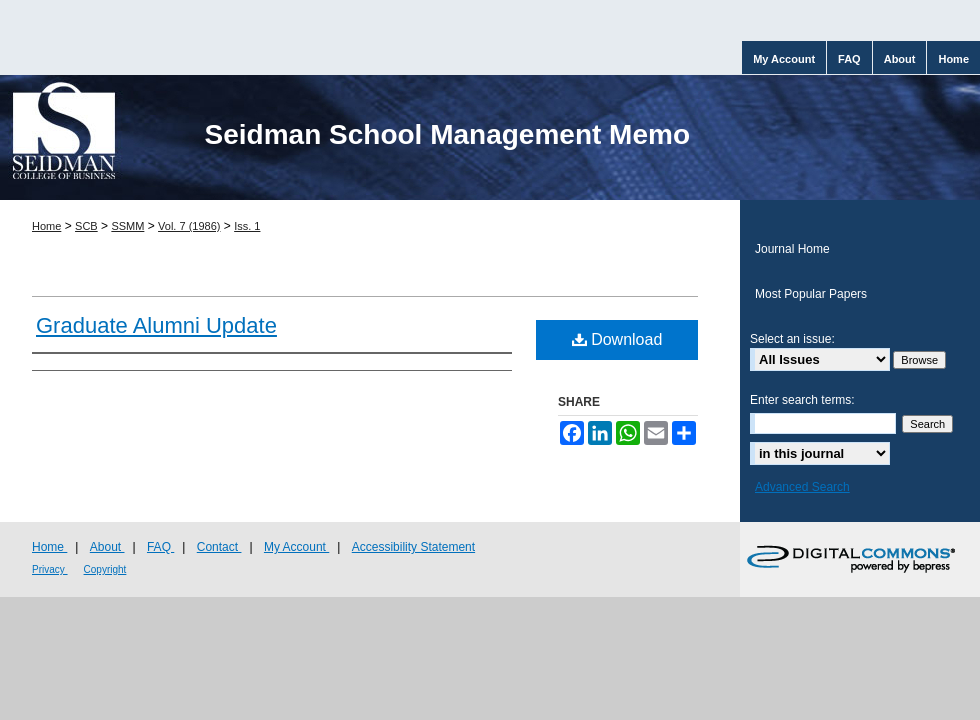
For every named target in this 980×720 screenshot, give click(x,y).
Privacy (50, 569)
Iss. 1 (247, 226)
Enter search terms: (802, 400)
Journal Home (792, 249)
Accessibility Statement (413, 547)
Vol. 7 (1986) (189, 226)
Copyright (105, 569)
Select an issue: (792, 339)
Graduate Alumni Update (156, 325)
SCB (86, 226)
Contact (219, 547)
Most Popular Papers (811, 294)
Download (617, 339)
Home (46, 226)
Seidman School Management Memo (447, 134)
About (107, 547)
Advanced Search (802, 487)
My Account (296, 547)
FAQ (160, 547)
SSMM (127, 226)
